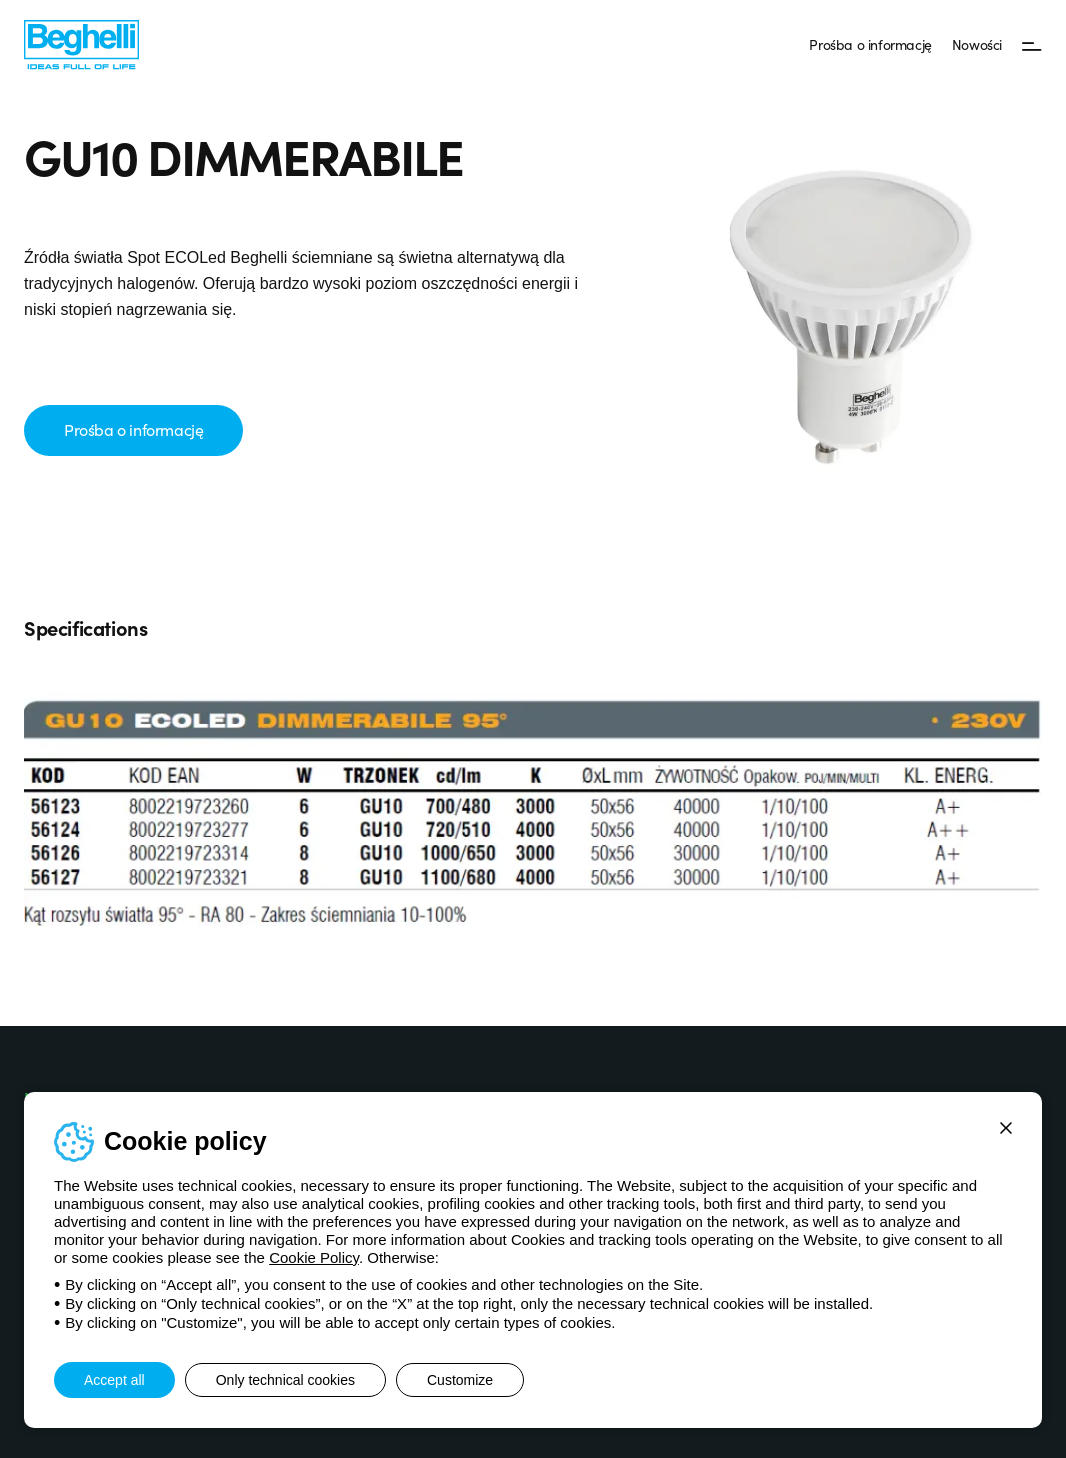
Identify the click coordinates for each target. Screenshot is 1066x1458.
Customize (460, 1380)
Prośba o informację (870, 44)
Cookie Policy (314, 1257)
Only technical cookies (285, 1380)
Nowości (977, 44)
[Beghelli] (81, 43)
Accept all (114, 1380)
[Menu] (1032, 45)
